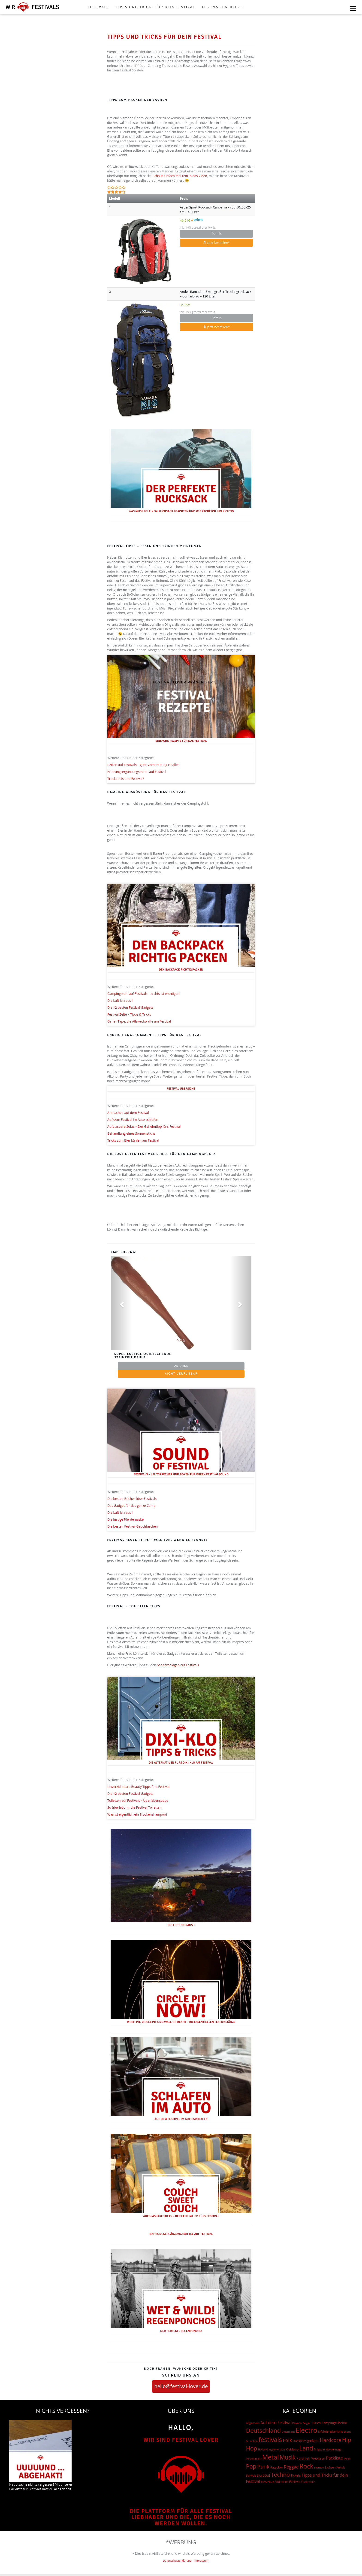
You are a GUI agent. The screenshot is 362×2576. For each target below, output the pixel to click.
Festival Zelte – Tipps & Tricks (129, 1014)
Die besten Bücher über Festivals (132, 1498)
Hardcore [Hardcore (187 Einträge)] (330, 2440)
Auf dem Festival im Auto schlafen (132, 1119)
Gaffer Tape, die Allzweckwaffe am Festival (139, 1021)
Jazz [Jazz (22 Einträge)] (282, 2449)
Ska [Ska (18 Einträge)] (259, 2475)
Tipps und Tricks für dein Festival (155, 7)
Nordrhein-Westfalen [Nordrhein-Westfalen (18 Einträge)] (310, 2458)
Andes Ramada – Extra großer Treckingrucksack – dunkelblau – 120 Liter (215, 293)
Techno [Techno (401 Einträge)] (280, 2474)
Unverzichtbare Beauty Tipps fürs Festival (138, 1786)
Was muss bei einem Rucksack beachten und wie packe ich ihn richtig (181, 511)
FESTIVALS (98, 7)
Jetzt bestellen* (216, 242)
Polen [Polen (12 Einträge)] (347, 2458)
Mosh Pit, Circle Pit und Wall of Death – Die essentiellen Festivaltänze (181, 2022)
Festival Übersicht (181, 1088)
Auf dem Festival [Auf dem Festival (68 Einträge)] (275, 2422)
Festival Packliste (223, 7)
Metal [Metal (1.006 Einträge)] (270, 2457)
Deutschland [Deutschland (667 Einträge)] (263, 2430)
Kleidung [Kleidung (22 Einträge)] (292, 2449)
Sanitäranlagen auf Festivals (178, 1665)
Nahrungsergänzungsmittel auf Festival (136, 771)
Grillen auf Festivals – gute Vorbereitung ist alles (143, 765)
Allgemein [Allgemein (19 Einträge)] (252, 2423)
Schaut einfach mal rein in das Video (180, 176)
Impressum (201, 2561)
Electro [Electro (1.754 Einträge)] (306, 2430)
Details (216, 233)
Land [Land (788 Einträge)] (306, 2448)
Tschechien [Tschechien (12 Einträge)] (268, 2482)
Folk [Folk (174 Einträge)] (287, 2440)
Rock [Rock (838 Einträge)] (306, 2466)
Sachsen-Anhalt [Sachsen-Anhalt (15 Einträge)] (335, 2467)
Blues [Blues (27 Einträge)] (316, 2423)
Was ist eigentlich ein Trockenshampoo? (137, 1814)
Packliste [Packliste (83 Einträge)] (334, 2458)
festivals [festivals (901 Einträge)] (270, 2439)
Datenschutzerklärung (177, 2561)
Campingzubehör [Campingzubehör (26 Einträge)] (334, 2423)
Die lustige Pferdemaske (125, 1519)
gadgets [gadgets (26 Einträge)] (313, 2440)
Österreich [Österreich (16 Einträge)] (308, 2482)
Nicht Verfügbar (181, 1373)
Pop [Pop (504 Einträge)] (251, 2466)
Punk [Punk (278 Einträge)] (263, 2466)
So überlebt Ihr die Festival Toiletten (134, 1807)
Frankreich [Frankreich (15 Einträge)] (299, 2441)
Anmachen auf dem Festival (128, 1112)
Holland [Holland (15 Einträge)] (263, 2449)
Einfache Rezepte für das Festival (181, 741)
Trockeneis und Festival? (125, 778)
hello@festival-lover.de (181, 2386)
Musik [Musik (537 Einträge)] (288, 2457)
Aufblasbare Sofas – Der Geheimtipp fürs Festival (144, 1126)
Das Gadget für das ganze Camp (131, 1505)
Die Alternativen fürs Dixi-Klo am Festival (181, 1762)
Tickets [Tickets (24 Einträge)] (296, 2475)
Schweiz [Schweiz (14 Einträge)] (251, 2475)
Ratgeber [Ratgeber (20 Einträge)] (276, 2467)
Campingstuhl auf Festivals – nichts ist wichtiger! (143, 993)
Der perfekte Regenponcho (181, 2331)
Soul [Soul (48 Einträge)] (266, 2475)
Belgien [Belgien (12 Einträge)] (306, 2423)
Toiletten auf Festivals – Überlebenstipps (137, 1800)
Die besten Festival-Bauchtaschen (132, 1526)
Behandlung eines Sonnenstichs (131, 1133)
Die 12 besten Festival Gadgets (130, 1007)
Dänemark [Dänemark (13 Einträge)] (288, 2431)
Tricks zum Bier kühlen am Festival (133, 1140)
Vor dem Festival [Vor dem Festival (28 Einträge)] (287, 2481)
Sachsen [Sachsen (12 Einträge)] (319, 2467)
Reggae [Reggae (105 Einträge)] (291, 2467)
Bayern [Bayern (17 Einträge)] (297, 2423)
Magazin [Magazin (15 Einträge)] (319, 2449)
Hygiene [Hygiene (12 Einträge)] (274, 2449)
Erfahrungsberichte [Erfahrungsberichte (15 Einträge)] (330, 2432)
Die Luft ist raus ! (120, 1000)
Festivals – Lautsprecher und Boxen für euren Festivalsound (181, 1474)
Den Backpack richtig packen (181, 969)
